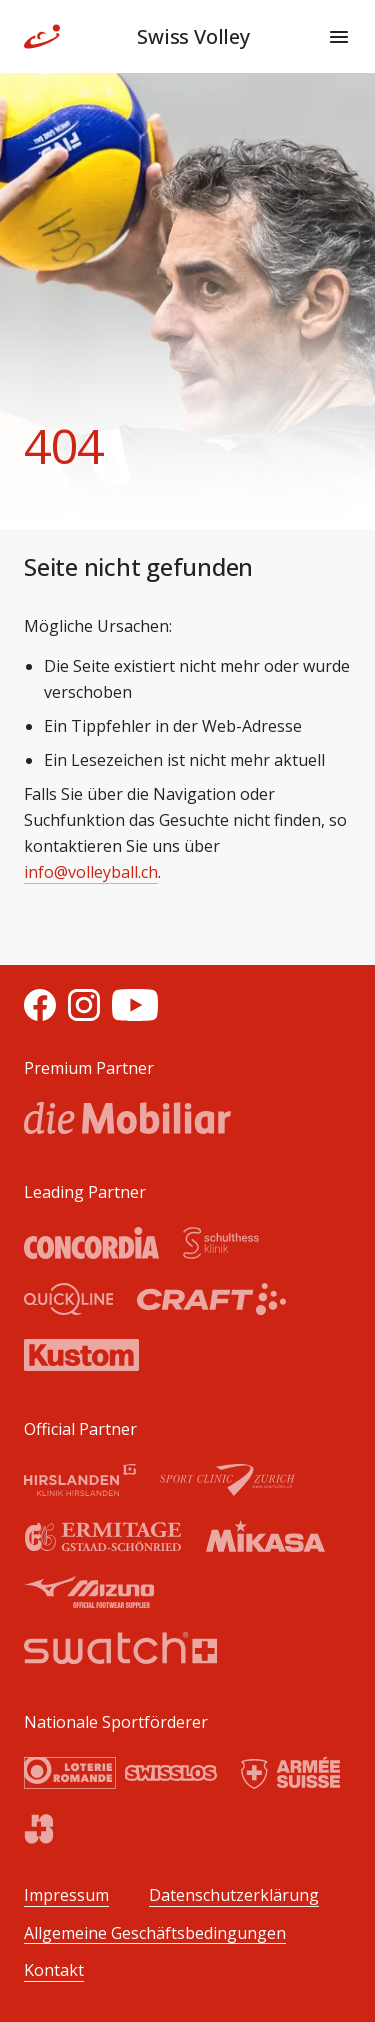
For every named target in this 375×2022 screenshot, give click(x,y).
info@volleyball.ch (91, 872)
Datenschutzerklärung (234, 1895)
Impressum (66, 1895)
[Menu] (339, 37)
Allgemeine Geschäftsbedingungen (155, 1933)
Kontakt (54, 1970)
